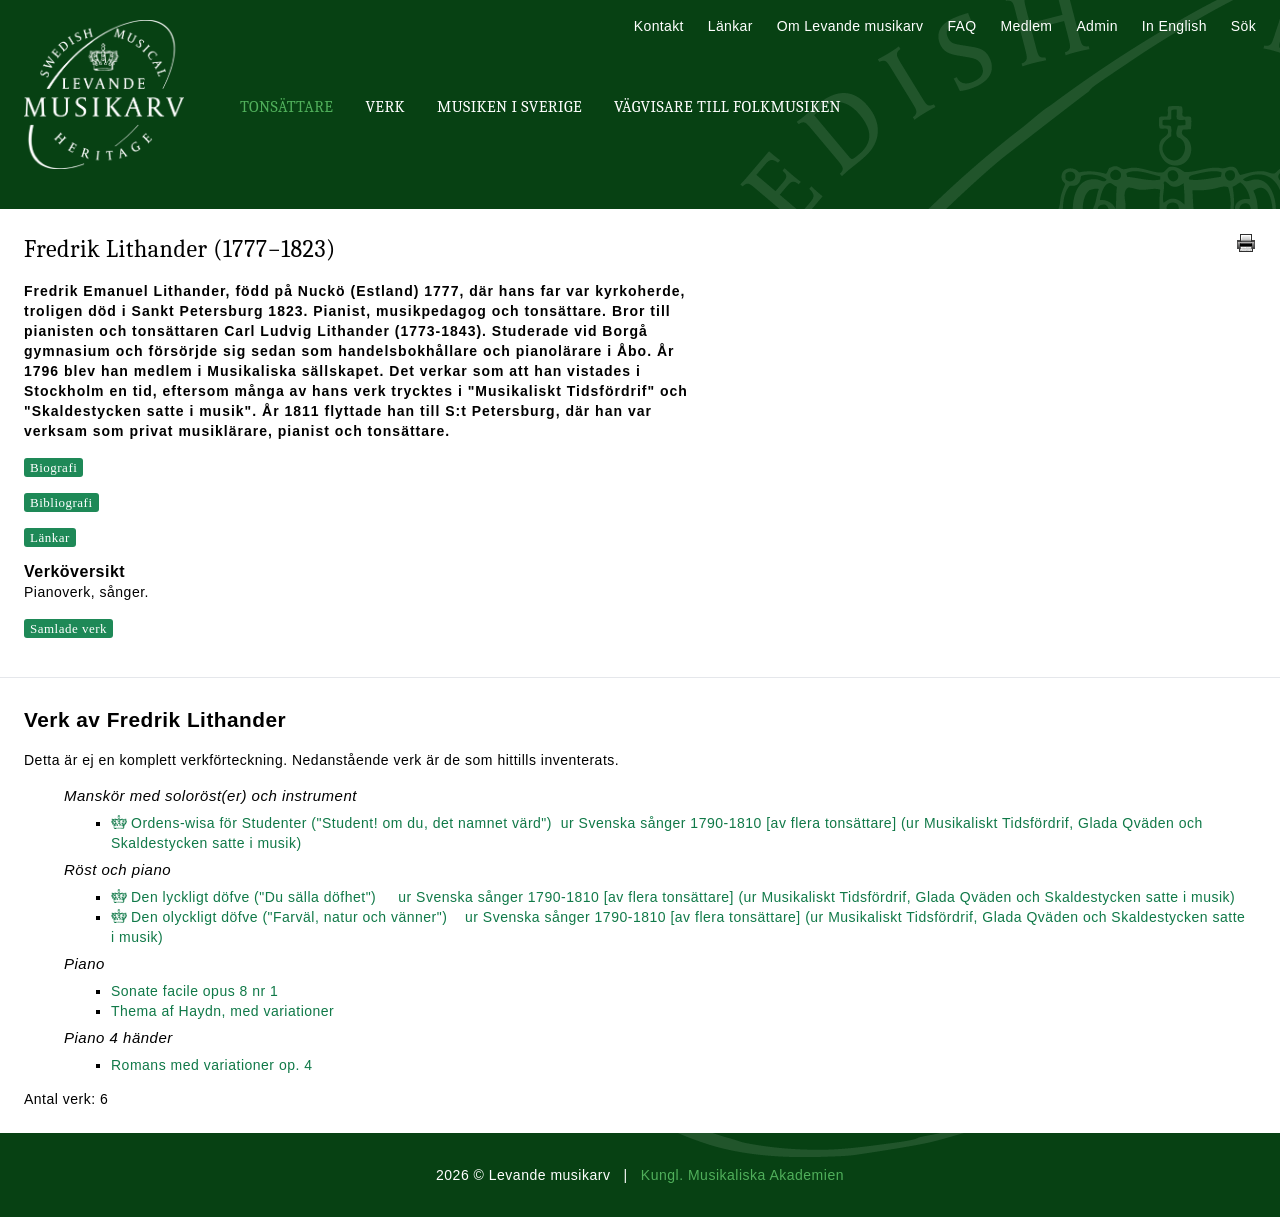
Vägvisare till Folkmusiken (727, 107)
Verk (385, 107)
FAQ (961, 26)
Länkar (730, 26)
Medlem (1026, 26)
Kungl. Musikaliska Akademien (742, 1175)
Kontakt (659, 26)
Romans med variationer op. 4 (212, 1065)
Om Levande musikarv (850, 26)
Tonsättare (286, 107)
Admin (1096, 26)
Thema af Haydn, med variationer (222, 1011)
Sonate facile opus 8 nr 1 (194, 991)
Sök (1243, 26)
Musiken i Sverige (509, 107)
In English (1174, 26)
